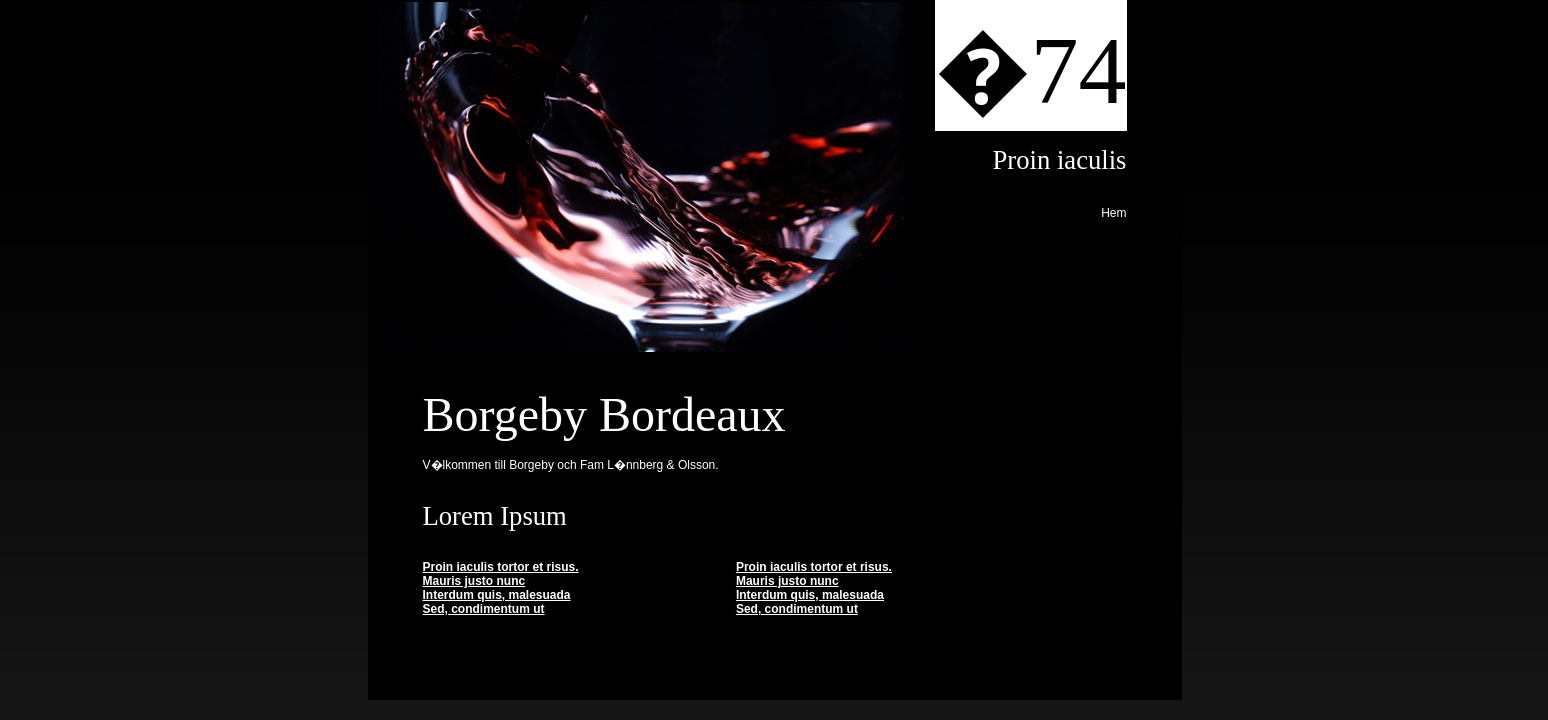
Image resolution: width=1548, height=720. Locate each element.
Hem (1113, 213)
